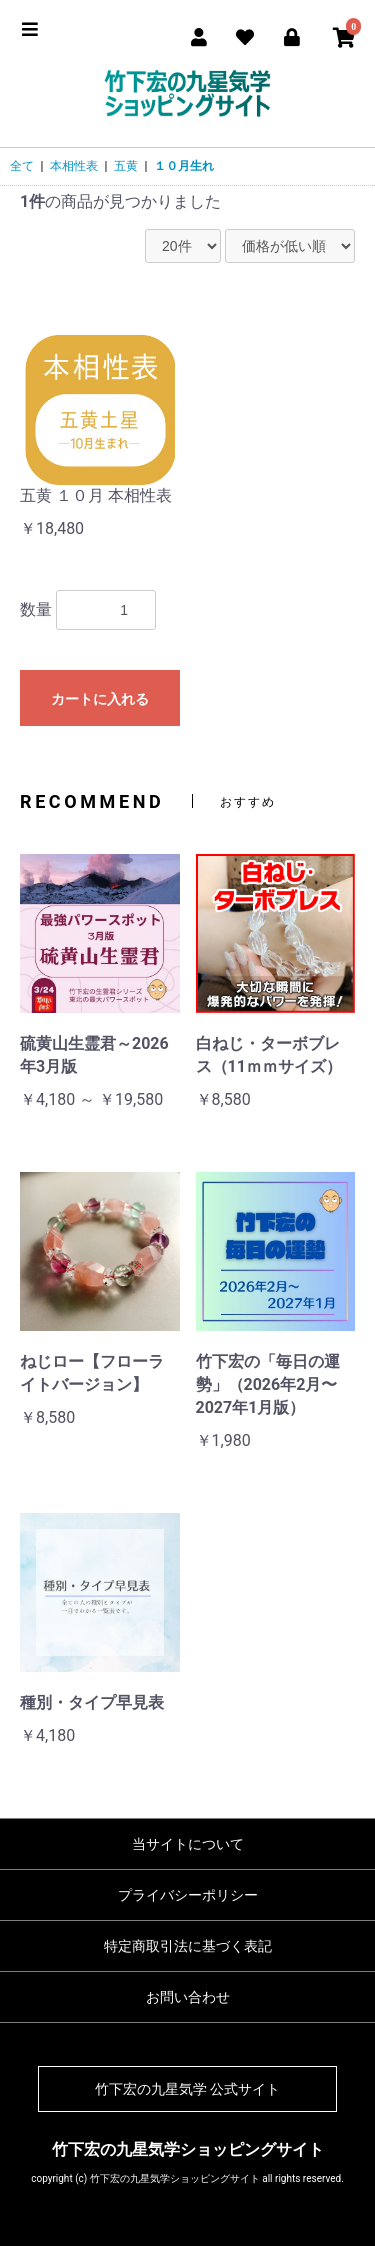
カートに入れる (100, 699)
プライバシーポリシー (188, 1895)
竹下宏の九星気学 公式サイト (187, 2089)
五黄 (126, 166)
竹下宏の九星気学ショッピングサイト (188, 2149)
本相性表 (74, 166)
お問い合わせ (188, 1997)
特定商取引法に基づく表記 (188, 1946)
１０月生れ (184, 166)
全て (22, 166)
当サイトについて (188, 1844)
